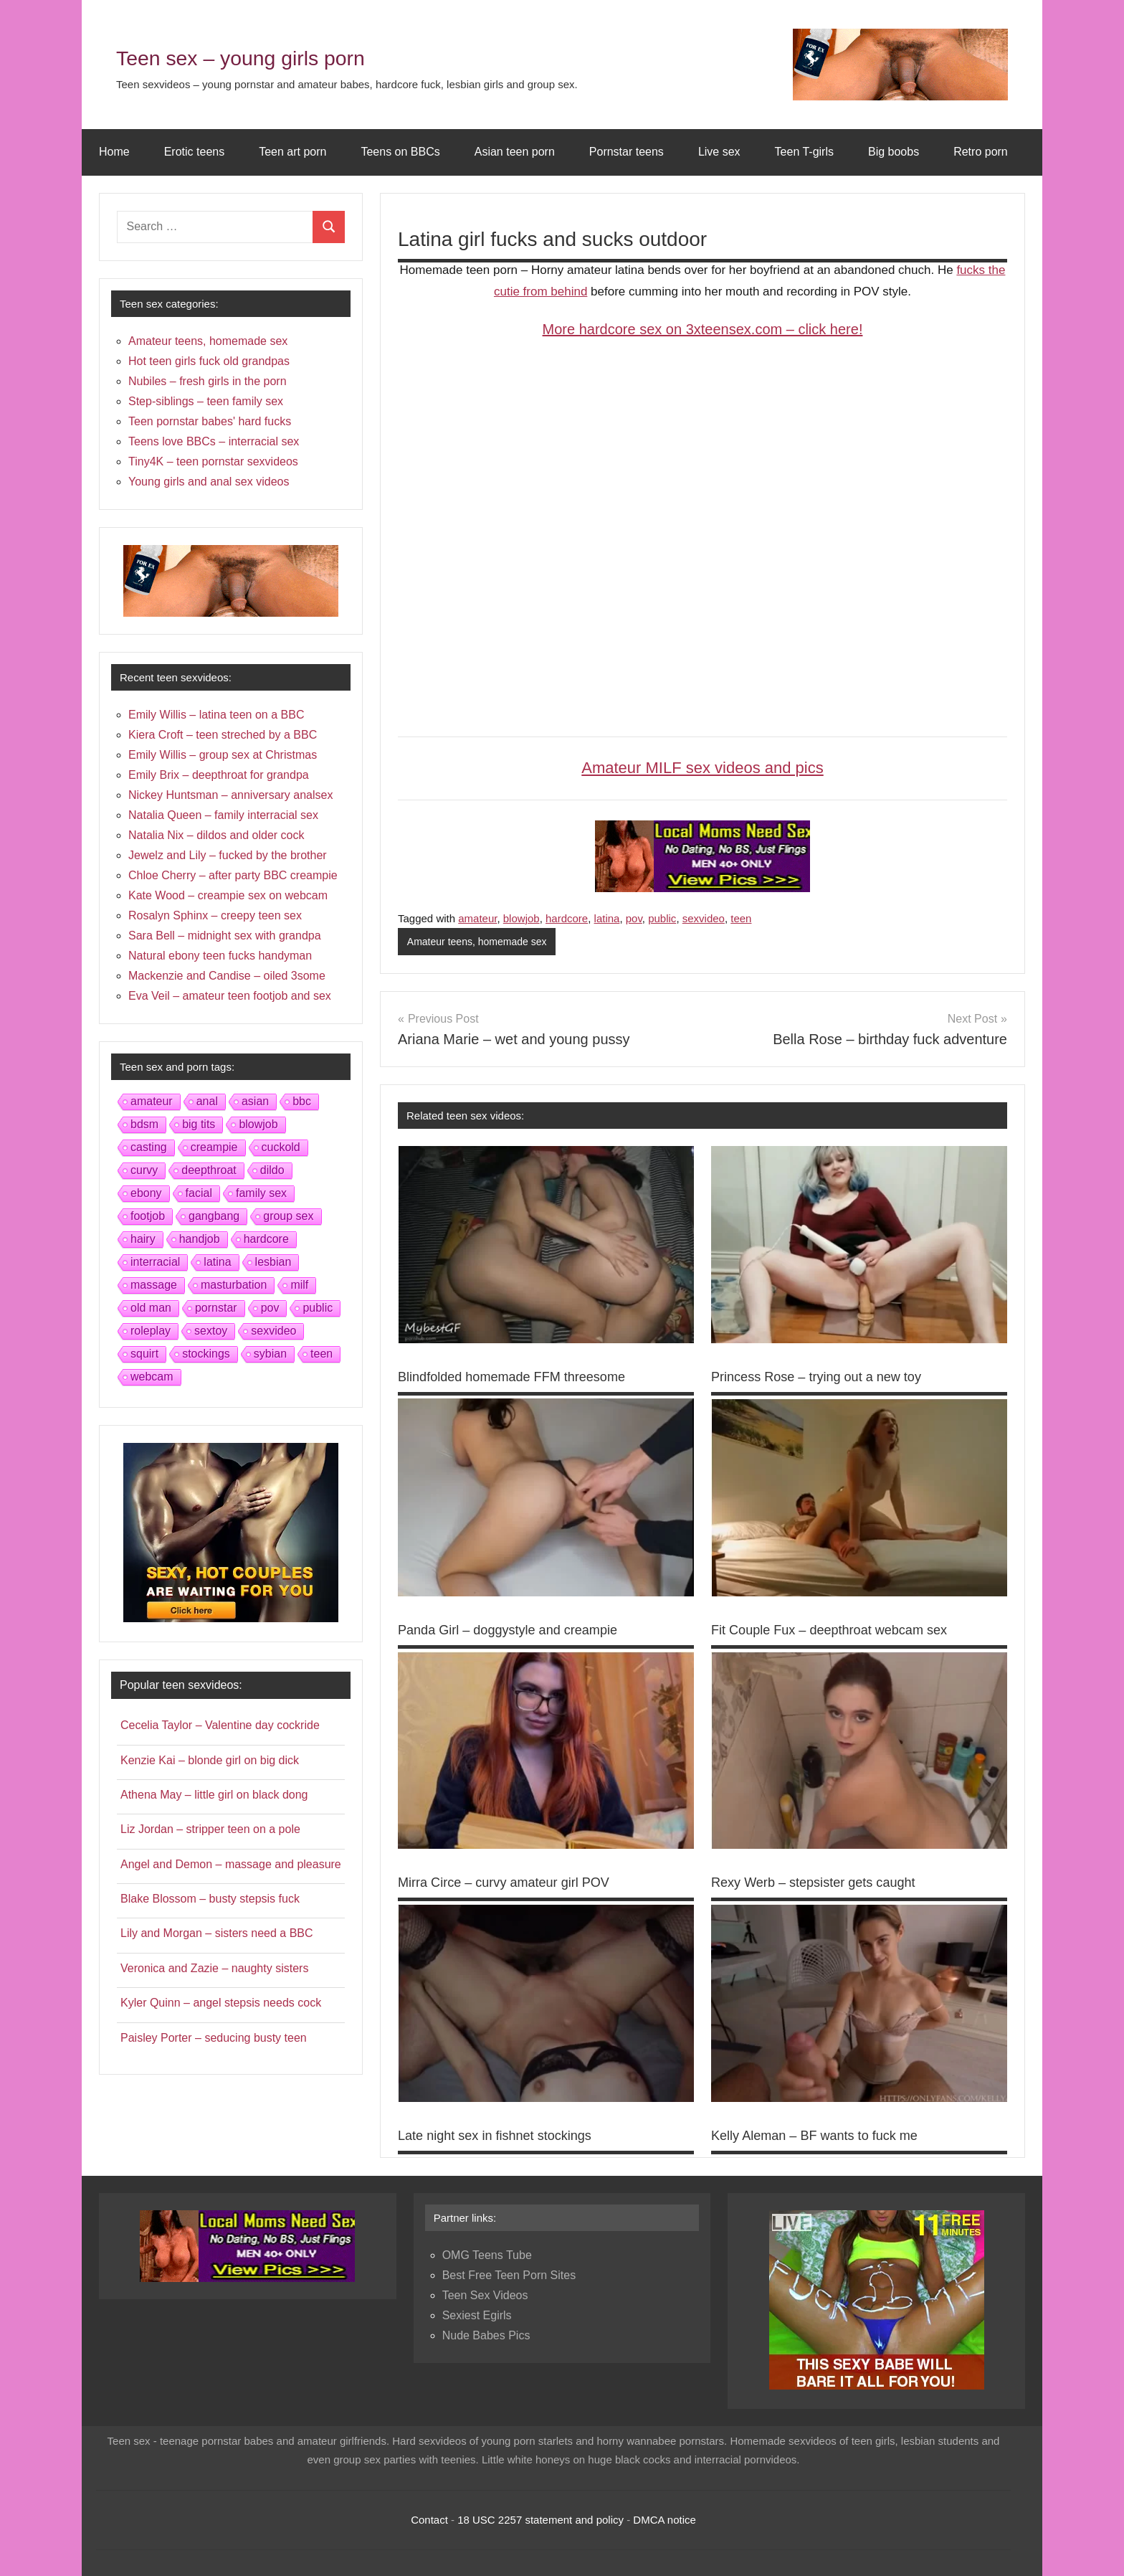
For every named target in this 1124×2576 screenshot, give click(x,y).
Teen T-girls (804, 152)
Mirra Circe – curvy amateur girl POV (515, 1882)
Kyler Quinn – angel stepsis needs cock (220, 2003)
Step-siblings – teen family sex (205, 401)
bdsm (144, 1124)
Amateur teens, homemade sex (481, 942)
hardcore (567, 918)
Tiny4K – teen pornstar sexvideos (213, 461)
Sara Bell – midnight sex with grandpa (224, 935)
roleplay (150, 1331)
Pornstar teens (626, 152)
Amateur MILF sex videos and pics (702, 768)
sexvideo (703, 918)
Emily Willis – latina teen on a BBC (216, 715)
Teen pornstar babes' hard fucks (209, 421)
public (662, 918)
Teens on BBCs (400, 152)
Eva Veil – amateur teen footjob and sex (229, 996)
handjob (199, 1239)
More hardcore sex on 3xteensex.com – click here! (703, 329)
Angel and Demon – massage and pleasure (230, 1864)
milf (299, 1285)
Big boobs (893, 152)
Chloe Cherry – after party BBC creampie (233, 875)
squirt (144, 1354)
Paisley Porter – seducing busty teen (213, 2038)
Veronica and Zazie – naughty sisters (214, 1968)
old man (150, 1308)
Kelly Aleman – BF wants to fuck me (825, 2136)
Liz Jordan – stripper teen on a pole (210, 1829)
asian (255, 1101)
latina (607, 918)
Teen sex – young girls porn (291, 55)
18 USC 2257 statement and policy (540, 2520)
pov (634, 918)
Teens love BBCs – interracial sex (213, 441)
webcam (151, 1376)
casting (148, 1147)
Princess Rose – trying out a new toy (827, 1378)
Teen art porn (292, 152)
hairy (143, 1239)
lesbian (273, 1262)
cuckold (281, 1147)
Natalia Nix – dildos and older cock (216, 835)
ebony (146, 1193)
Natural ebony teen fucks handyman (220, 956)
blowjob (521, 918)
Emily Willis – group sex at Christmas (222, 755)
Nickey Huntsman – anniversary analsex (230, 795)
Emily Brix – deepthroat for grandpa (218, 775)
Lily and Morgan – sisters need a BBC (216, 1933)
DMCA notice (664, 2520)
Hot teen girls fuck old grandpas (209, 361)
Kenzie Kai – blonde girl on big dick (209, 1760)
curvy (144, 1170)
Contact (429, 2520)
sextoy (210, 1331)
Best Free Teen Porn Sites (509, 2276)
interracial (155, 1262)
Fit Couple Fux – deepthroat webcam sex (842, 1630)
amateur (477, 918)
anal (207, 1101)
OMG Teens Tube (487, 2256)
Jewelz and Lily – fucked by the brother (227, 855)
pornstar (216, 1308)
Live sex (719, 152)
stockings (206, 1354)
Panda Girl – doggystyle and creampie (519, 1630)
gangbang (214, 1216)
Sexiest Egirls (477, 2316)
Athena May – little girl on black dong (214, 1795)
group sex (288, 1216)
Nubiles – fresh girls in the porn (207, 381)
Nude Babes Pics (486, 2336)
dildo (272, 1170)
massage (153, 1285)
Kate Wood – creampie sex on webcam (228, 895)
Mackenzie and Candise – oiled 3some (226, 976)
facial (199, 1193)
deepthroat (209, 1170)
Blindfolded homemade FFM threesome (523, 1378)
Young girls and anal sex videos (208, 481)
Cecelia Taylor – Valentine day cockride (220, 1725)
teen (740, 918)
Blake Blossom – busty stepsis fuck (210, 1899)
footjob (147, 1216)
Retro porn (980, 152)
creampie (214, 1147)
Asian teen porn (515, 152)
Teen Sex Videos (485, 2296)
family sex (261, 1193)
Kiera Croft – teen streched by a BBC (222, 735)
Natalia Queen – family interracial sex (223, 815)
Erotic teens (194, 152)
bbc (301, 1101)
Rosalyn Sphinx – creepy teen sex (215, 915)
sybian (270, 1354)
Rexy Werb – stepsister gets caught (824, 1882)
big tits (198, 1124)
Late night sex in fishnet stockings (505, 2136)
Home (114, 152)
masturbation (234, 1285)
